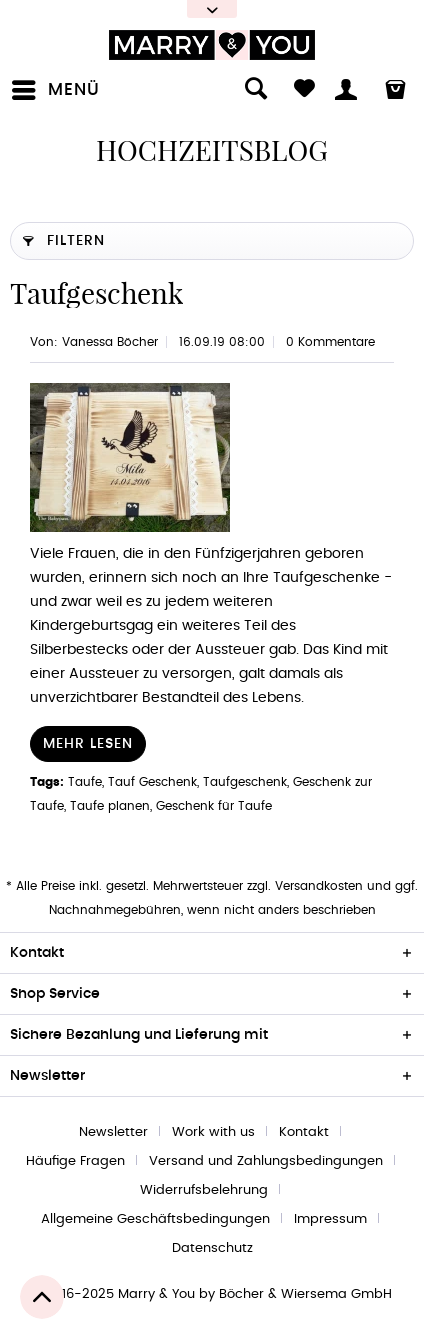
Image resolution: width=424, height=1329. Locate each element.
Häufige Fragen (75, 1161)
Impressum (330, 1219)
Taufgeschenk (96, 293)
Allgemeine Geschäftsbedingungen (155, 1219)
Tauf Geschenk (152, 782)
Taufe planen (110, 806)
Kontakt (304, 1132)
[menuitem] (60, 90)
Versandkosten (319, 886)
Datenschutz (212, 1248)
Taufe (85, 782)
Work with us (213, 1132)
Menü (56, 86)
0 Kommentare (330, 342)
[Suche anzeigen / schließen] (245, 90)
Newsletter (113, 1132)
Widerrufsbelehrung (204, 1190)
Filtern (64, 236)
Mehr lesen (88, 744)
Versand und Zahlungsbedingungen (266, 1161)
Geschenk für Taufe (214, 806)
